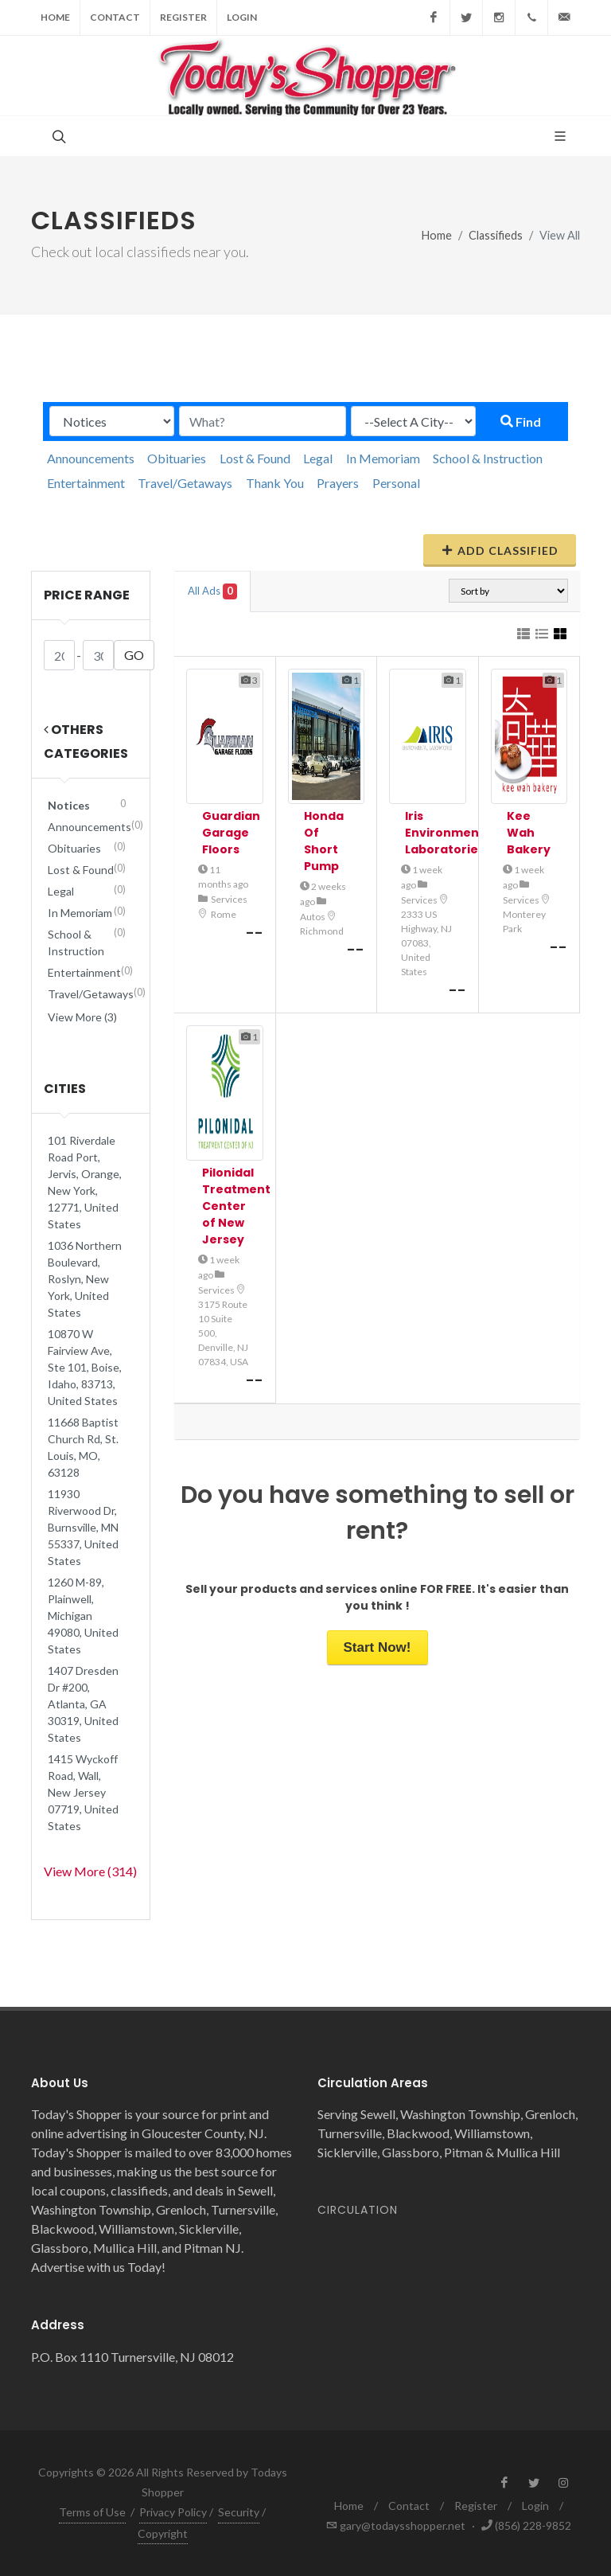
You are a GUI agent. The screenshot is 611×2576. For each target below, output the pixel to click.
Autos (312, 917)
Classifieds (496, 235)
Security (238, 2512)
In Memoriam (383, 458)
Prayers (338, 482)
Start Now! (377, 1647)
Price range (87, 595)
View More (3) (82, 1017)
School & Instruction (488, 458)
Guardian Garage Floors (231, 832)
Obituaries (176, 458)
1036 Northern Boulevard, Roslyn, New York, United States (85, 1279)
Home (55, 17)
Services (229, 899)
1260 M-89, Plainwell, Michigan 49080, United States (83, 1615)
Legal (318, 458)
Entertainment (86, 482)
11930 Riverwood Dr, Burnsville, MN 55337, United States (83, 1527)
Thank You (275, 482)
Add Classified (499, 550)
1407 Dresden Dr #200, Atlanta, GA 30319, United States (83, 1704)
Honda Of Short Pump (324, 841)
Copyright (163, 2533)
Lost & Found (255, 458)
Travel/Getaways (185, 482)
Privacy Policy (173, 2512)
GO (134, 654)
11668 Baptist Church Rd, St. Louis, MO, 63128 (83, 1447)
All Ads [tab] (212, 591)
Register (183, 17)
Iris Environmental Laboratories (450, 832)
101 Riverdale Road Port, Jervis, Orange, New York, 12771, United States (85, 1182)
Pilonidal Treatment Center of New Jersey (236, 1206)
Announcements (90, 458)
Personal (396, 482)
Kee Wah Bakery (529, 832)
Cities (65, 1088)
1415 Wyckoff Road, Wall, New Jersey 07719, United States (83, 1792)
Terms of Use (92, 2512)
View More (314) (90, 1871)
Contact (115, 17)
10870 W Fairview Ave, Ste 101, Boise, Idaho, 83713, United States (85, 1367)
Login (242, 17)
